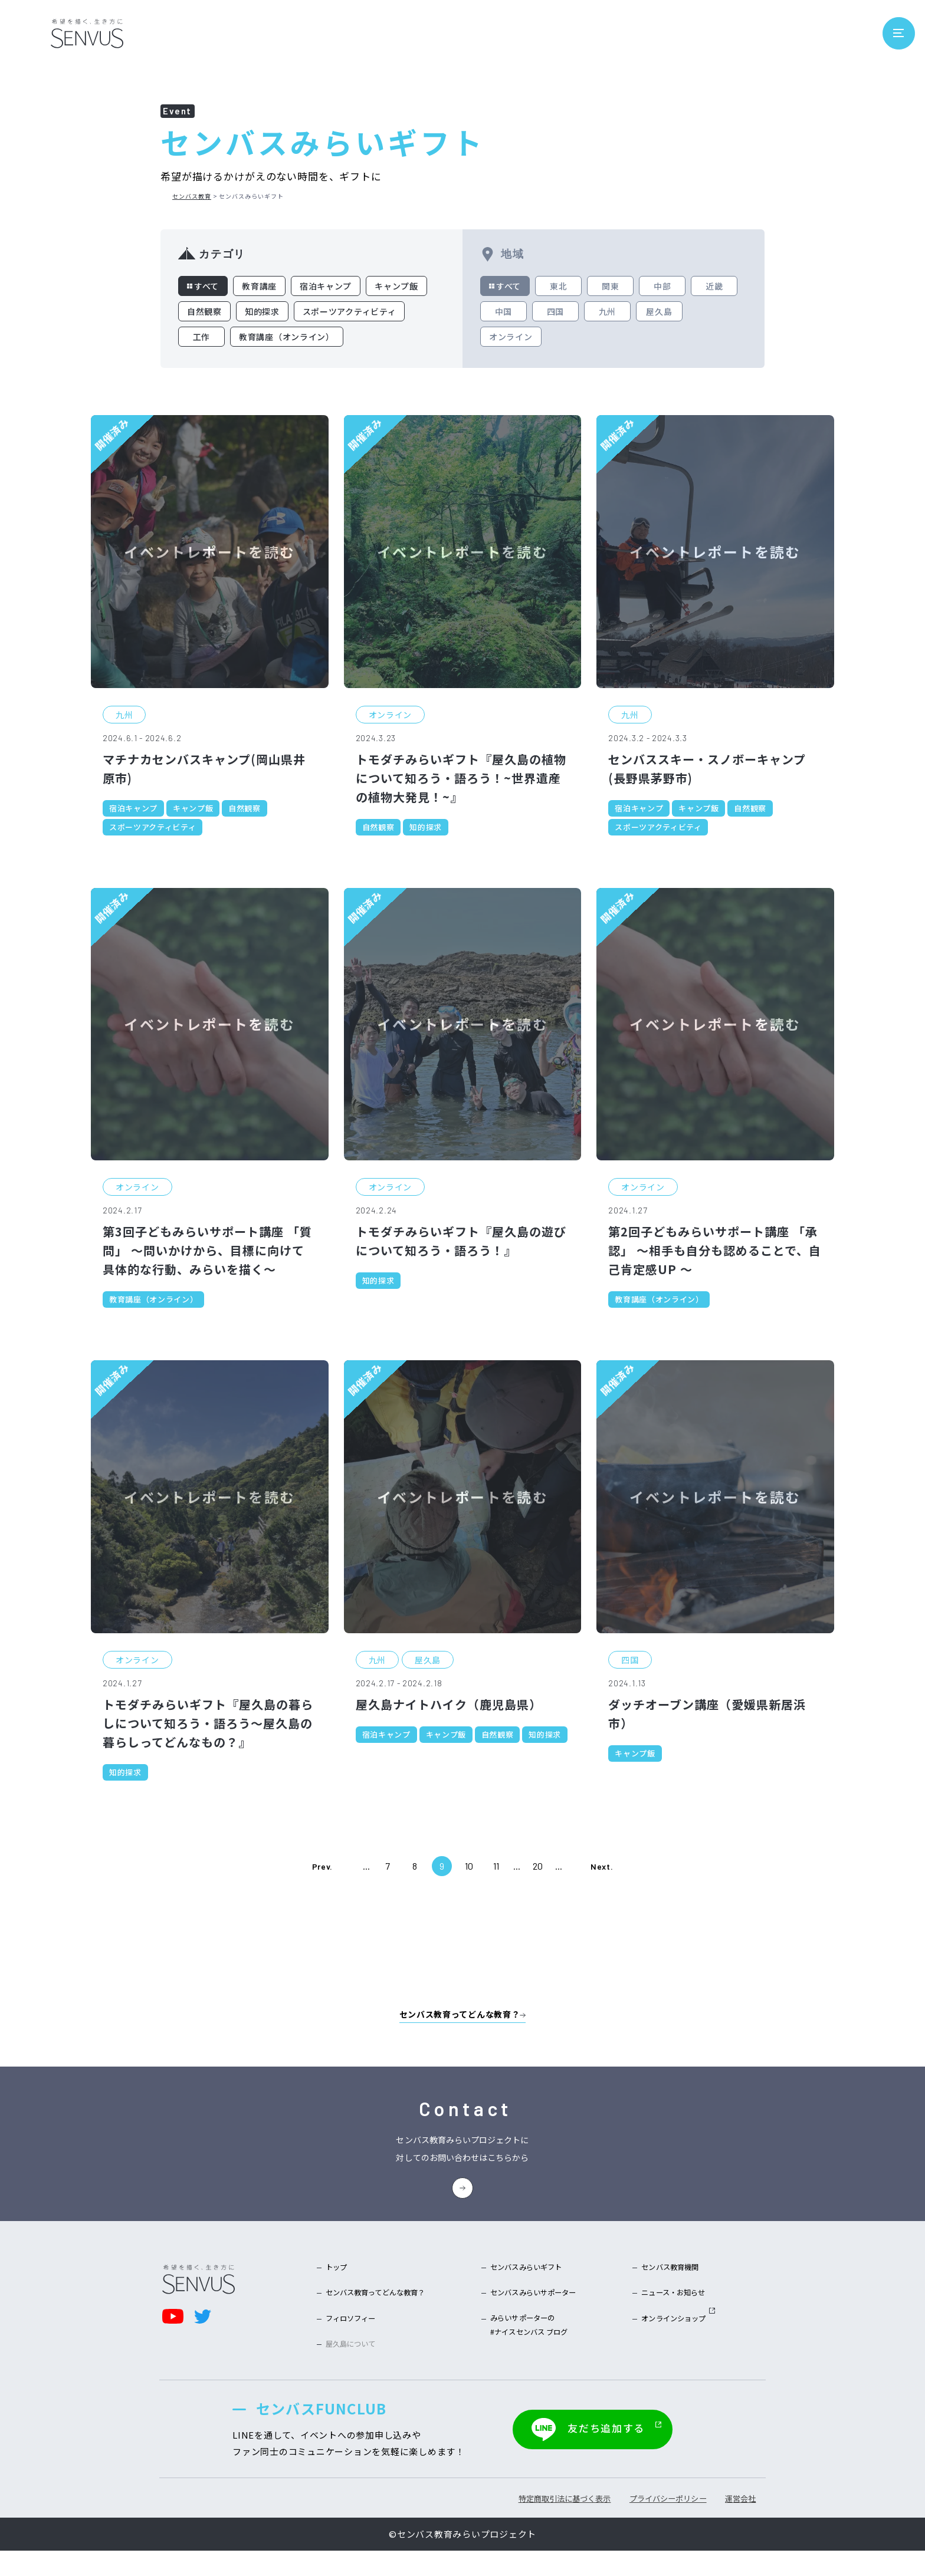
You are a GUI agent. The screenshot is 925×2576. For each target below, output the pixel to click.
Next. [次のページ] (602, 1862)
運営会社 (715, 2524)
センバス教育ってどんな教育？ (390, 2312)
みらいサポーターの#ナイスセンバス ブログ (533, 2349)
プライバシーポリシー (617, 2524)
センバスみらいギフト (529, 2284)
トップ (339, 2284)
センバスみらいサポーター (538, 2312)
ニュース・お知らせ (663, 2312)
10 (469, 1861)
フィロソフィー (358, 2340)
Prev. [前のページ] (322, 1862)
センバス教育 (191, 196)
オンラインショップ (668, 2340)
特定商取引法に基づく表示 (481, 2524)
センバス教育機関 (659, 2284)
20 (538, 1861)
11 (496, 1861)
